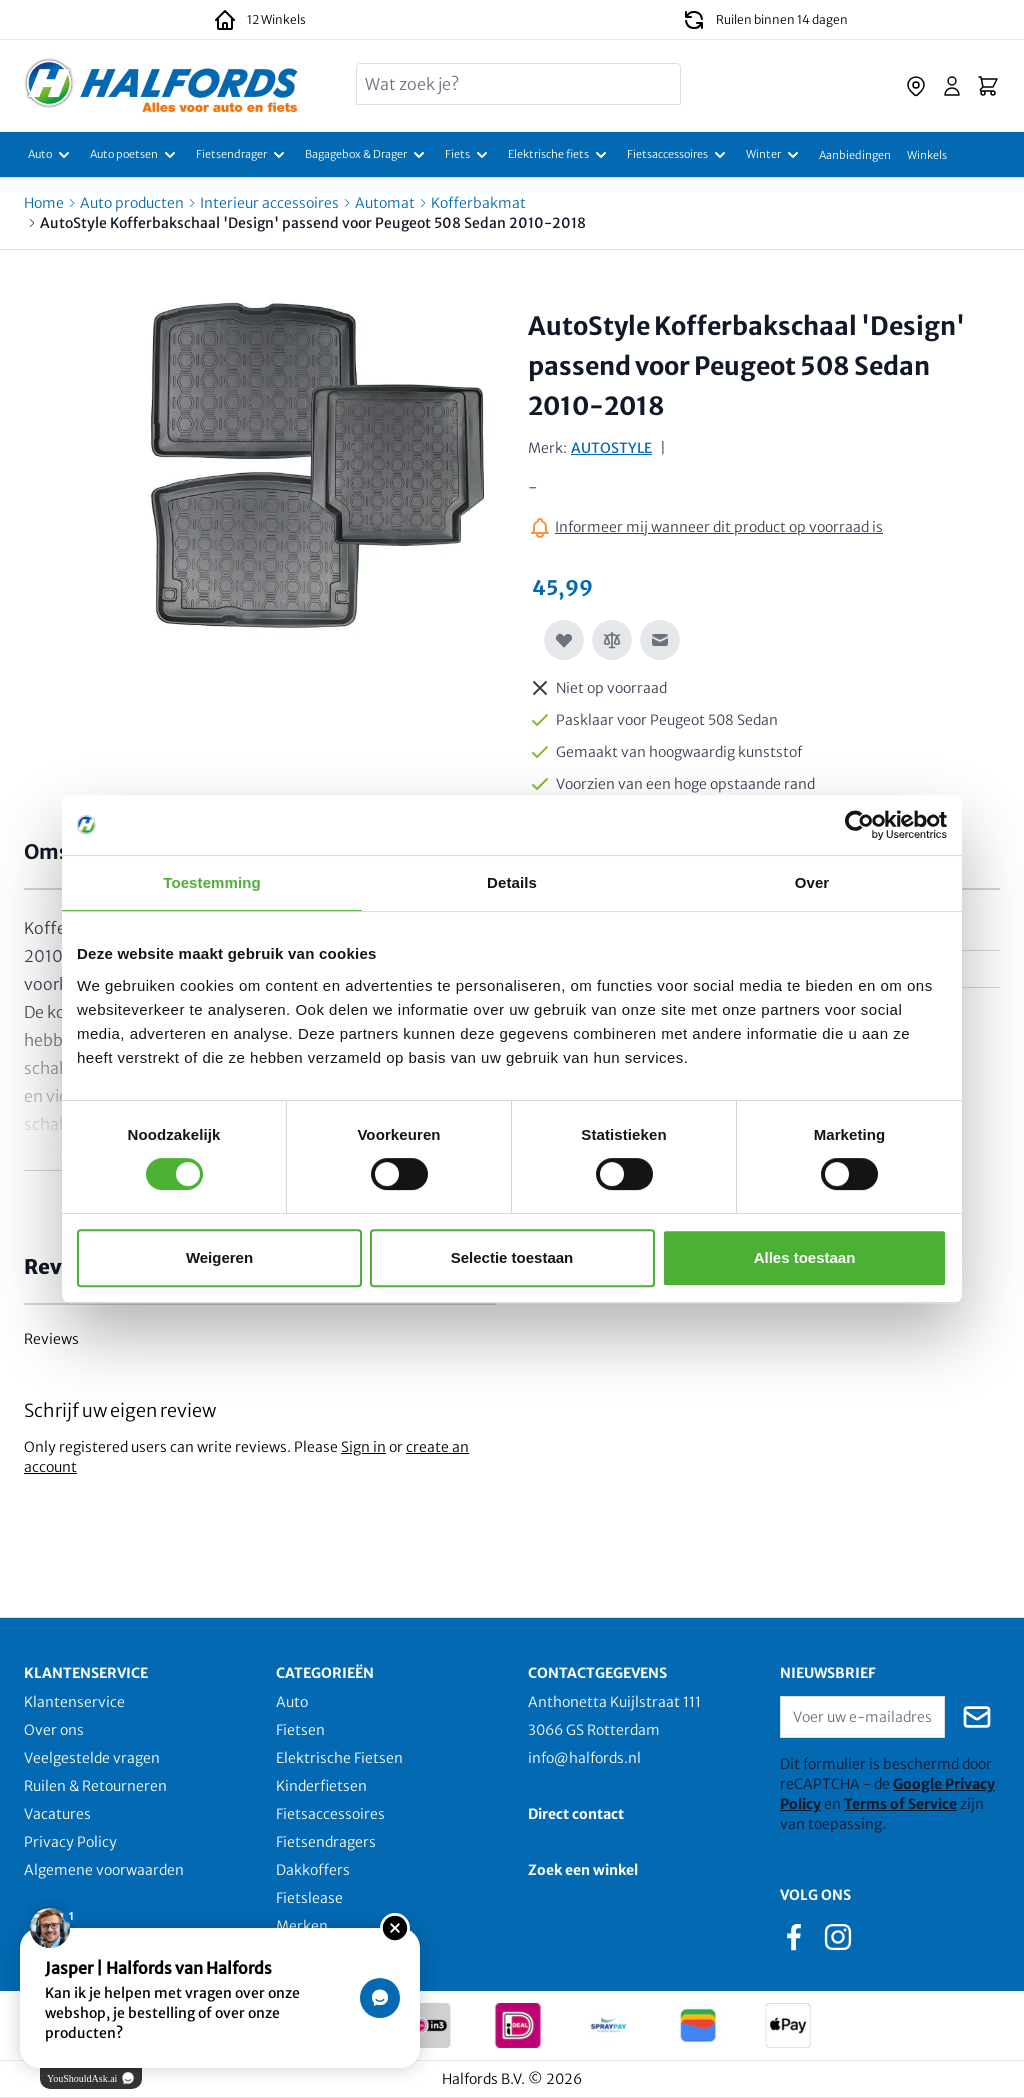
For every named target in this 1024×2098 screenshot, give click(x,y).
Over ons (54, 1730)
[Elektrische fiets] (559, 154)
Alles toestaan (805, 1257)
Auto (292, 1702)
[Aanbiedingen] (855, 155)
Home (44, 203)
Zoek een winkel (583, 1870)
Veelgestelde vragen (92, 1758)
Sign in (363, 1447)
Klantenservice (74, 1702)
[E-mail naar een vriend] (660, 640)
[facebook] (794, 1936)
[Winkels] (927, 155)
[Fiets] (468, 154)
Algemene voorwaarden (104, 1870)
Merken (302, 1926)
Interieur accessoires (269, 203)
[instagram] (838, 1936)
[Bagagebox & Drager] (367, 154)
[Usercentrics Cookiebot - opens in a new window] (859, 825)
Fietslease (309, 1898)
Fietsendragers (326, 1842)
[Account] (952, 86)
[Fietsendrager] (242, 154)
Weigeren (219, 1257)
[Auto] (51, 154)
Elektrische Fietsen (339, 1758)
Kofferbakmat (478, 203)
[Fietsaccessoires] (678, 154)
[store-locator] (916, 86)
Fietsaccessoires (330, 1814)
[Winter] (774, 154)
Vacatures (57, 1814)
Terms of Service (900, 1804)
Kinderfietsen (321, 1786)
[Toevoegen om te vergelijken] (612, 640)
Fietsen (300, 1730)
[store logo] (161, 86)
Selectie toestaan (512, 1257)
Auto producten (132, 203)
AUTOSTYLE (611, 448)
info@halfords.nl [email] (584, 1758)
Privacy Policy (70, 1842)
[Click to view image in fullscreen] (317, 469)
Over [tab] (812, 882)
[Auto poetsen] (135, 154)
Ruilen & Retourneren (95, 1786)
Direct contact (576, 1814)
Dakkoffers (313, 1870)
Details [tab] (512, 882)
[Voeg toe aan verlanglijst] (564, 640)
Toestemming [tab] (212, 882)
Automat (385, 203)
